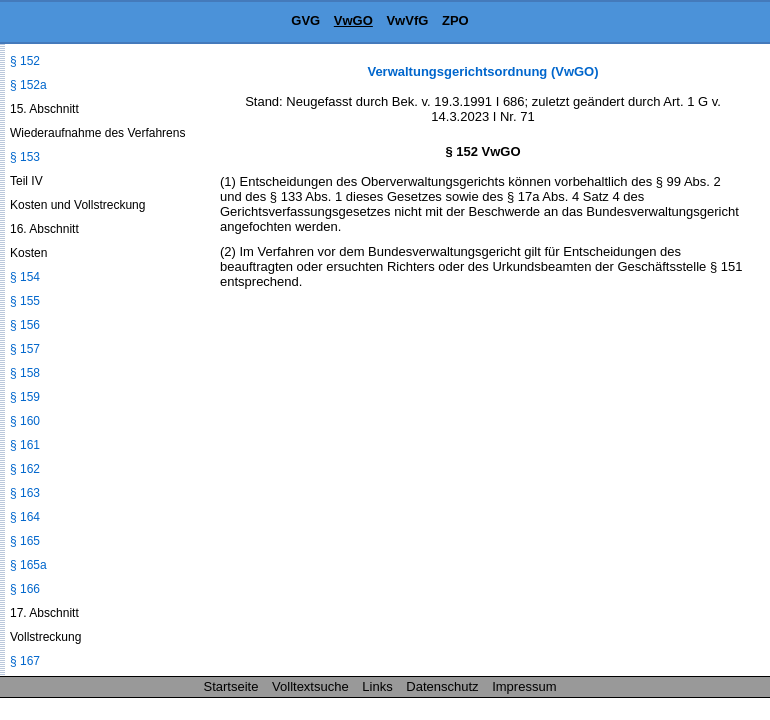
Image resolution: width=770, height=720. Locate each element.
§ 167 (25, 661)
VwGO (353, 20)
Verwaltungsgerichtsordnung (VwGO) (482, 71)
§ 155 (25, 301)
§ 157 (25, 349)
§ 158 (25, 373)
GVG (305, 20)
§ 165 (25, 541)
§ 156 (25, 325)
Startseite (231, 686)
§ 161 (25, 445)
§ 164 (25, 517)
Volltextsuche (310, 686)
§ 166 (25, 589)
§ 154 (25, 277)
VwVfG (407, 20)
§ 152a (28, 85)
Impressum (524, 686)
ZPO (455, 20)
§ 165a (28, 565)
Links (377, 686)
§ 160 (25, 421)
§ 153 (25, 157)
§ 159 (25, 397)
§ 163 (25, 493)
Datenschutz (442, 686)
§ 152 (25, 61)
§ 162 (25, 469)
